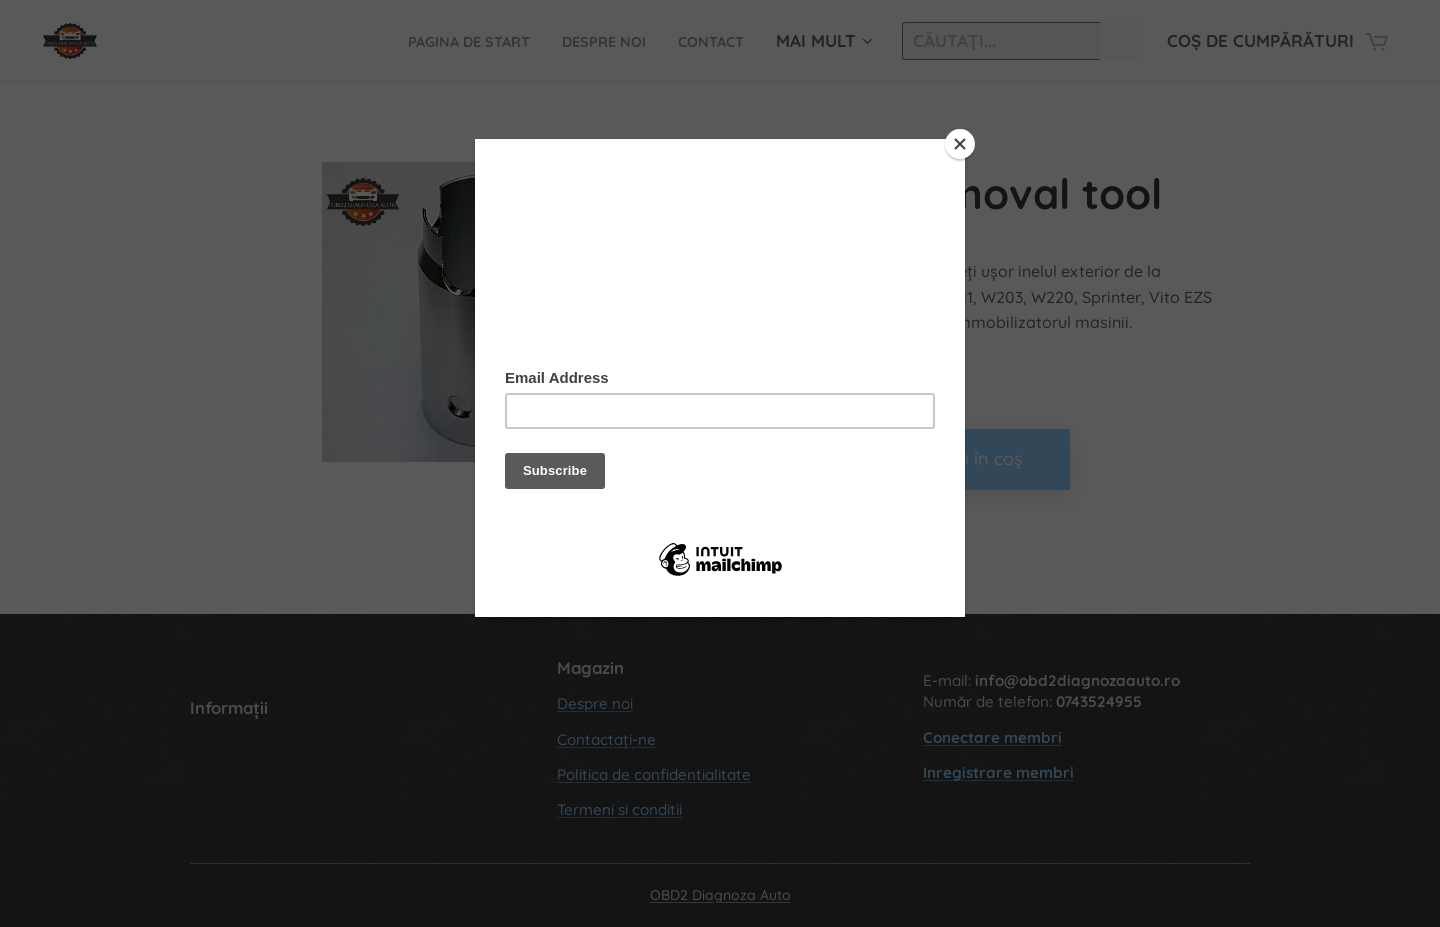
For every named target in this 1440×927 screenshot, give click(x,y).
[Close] (960, 144)
